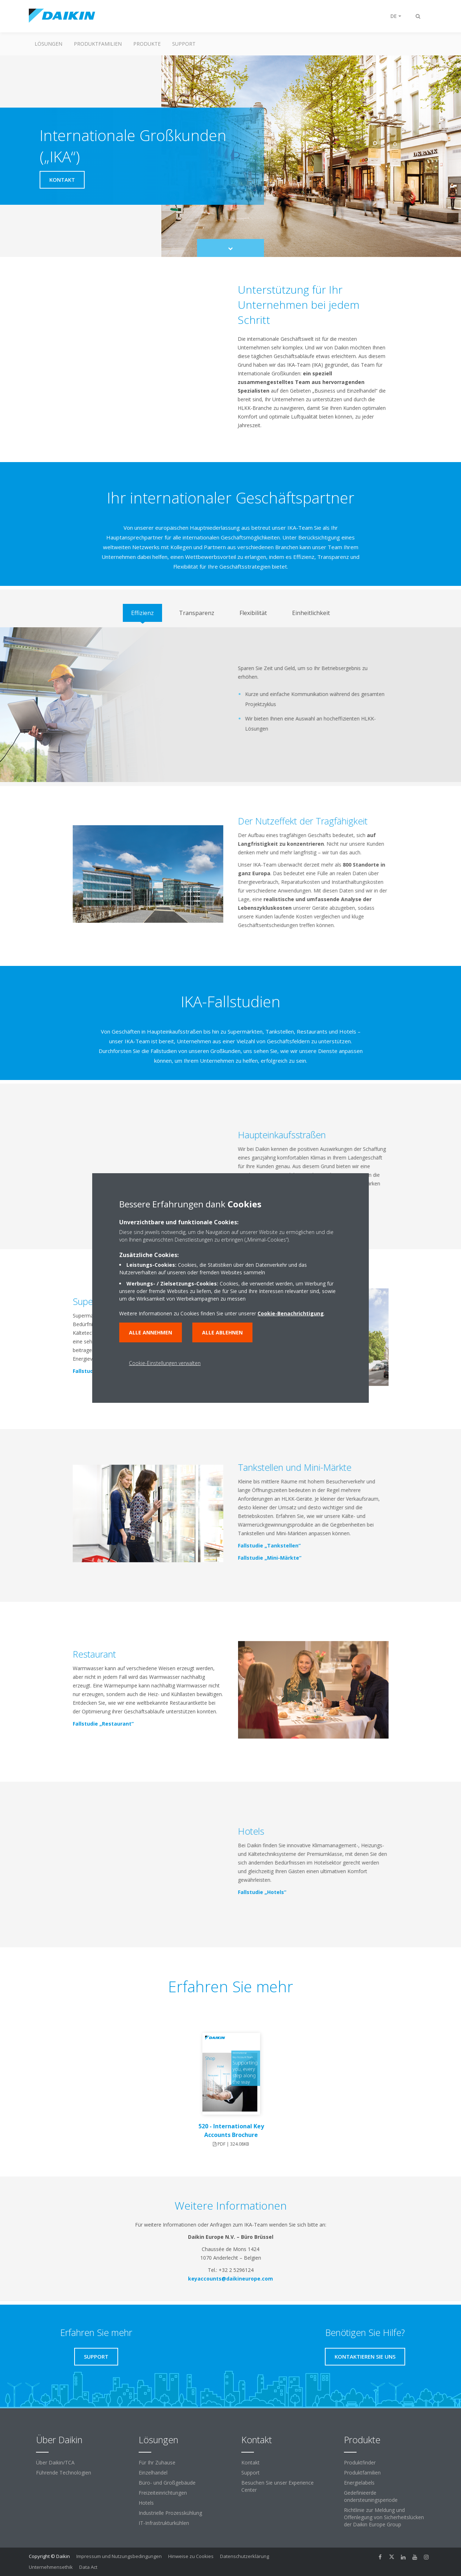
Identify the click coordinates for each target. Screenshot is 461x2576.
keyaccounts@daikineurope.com (230, 2278)
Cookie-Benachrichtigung (291, 1313)
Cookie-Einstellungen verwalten (165, 1363)
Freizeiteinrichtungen (163, 2492)
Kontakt (250, 2462)
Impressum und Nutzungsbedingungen (119, 2556)
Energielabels (359, 2482)
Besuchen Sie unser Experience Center (277, 2486)
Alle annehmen (150, 1332)
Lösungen (48, 43)
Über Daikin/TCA (55, 2462)
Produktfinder (360, 2462)
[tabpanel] (230, 704)
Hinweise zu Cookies (191, 2556)
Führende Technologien (63, 2472)
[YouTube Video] (148, 357)
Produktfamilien (98, 43)
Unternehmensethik (51, 2567)
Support (184, 43)
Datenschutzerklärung (244, 2556)
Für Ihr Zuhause (157, 2462)
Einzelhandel (153, 2472)
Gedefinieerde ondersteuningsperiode (371, 2496)
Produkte (147, 43)
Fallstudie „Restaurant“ (100, 1723)
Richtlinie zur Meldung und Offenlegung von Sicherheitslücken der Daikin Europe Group (384, 2517)
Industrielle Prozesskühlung (170, 2512)
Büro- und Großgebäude (167, 2482)
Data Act (88, 2567)
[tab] (142, 613)
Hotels (146, 2502)
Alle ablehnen (222, 1332)
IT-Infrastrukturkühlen (164, 2522)
